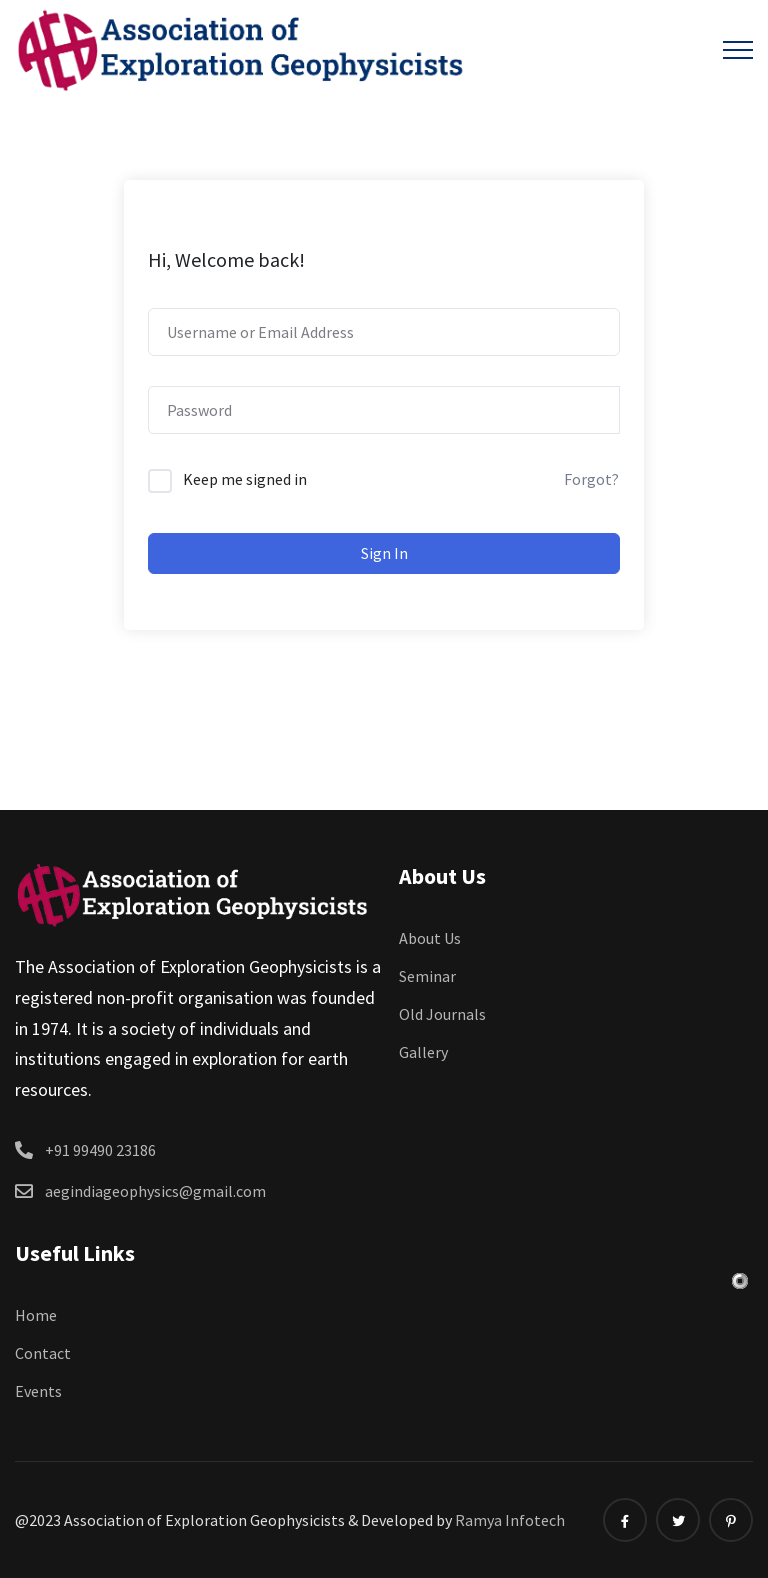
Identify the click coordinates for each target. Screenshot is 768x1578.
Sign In (384, 553)
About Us (430, 938)
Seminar (427, 976)
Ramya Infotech (510, 1520)
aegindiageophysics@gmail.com (155, 1191)
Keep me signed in (245, 479)
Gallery (423, 1052)
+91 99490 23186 (100, 1150)
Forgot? (591, 479)
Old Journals (442, 1014)
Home (36, 1315)
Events (38, 1391)
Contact (43, 1353)
